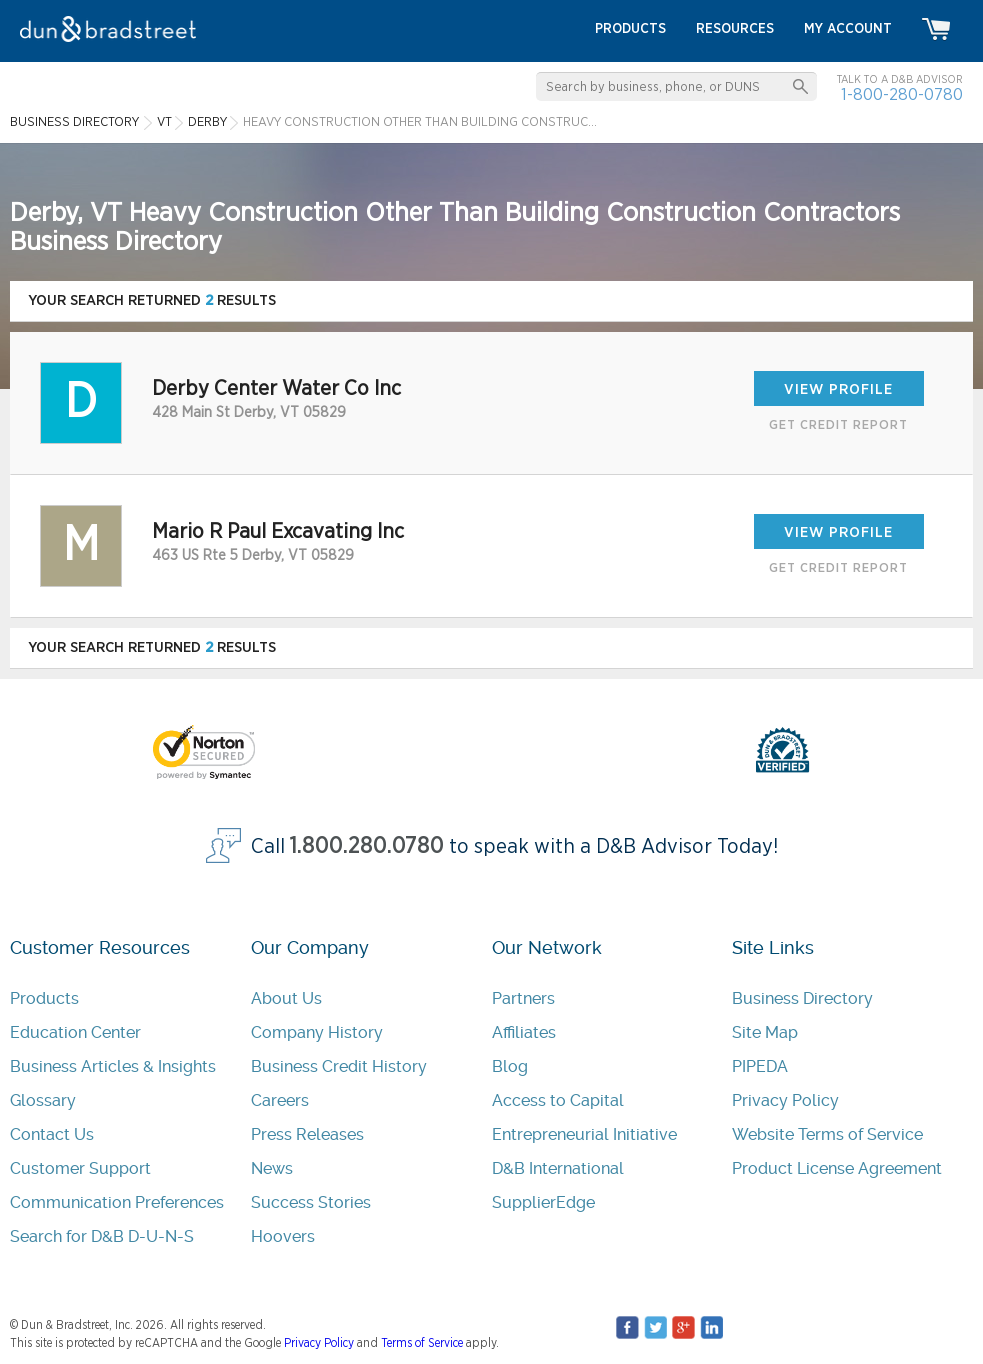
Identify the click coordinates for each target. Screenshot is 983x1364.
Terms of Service (422, 1343)
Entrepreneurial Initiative (584, 1134)
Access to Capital (558, 1100)
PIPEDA (760, 1066)
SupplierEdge (543, 1202)
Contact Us (52, 1134)
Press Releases (307, 1134)
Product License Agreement (837, 1168)
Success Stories (311, 1202)
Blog (510, 1066)
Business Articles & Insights (113, 1066)
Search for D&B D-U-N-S (102, 1236)
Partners (523, 998)
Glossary (43, 1100)
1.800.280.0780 (367, 846)
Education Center (75, 1032)
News (272, 1168)
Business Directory (802, 998)
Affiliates (524, 1032)
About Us (286, 998)
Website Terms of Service (827, 1134)
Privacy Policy (785, 1100)
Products (44, 998)
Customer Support (80, 1168)
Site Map (765, 1032)
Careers (280, 1100)
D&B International (558, 1168)
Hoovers (283, 1236)
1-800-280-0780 (902, 94)
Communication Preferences (117, 1202)
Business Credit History (339, 1066)
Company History (317, 1032)
